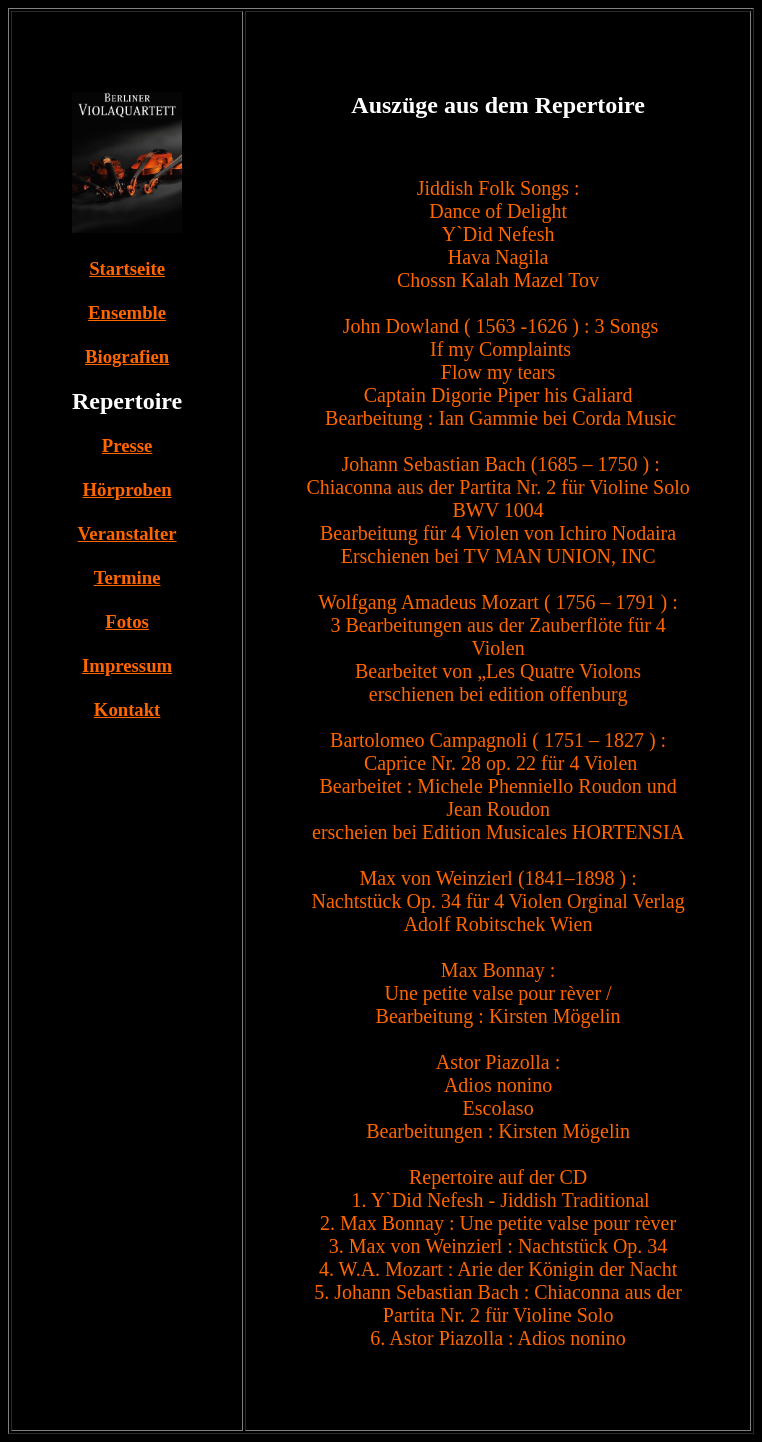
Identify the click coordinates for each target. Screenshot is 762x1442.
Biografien (127, 356)
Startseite (127, 268)
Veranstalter (127, 533)
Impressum (127, 665)
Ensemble (127, 312)
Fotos (127, 621)
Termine (127, 577)
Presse (127, 445)
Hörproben (127, 489)
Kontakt (127, 709)
